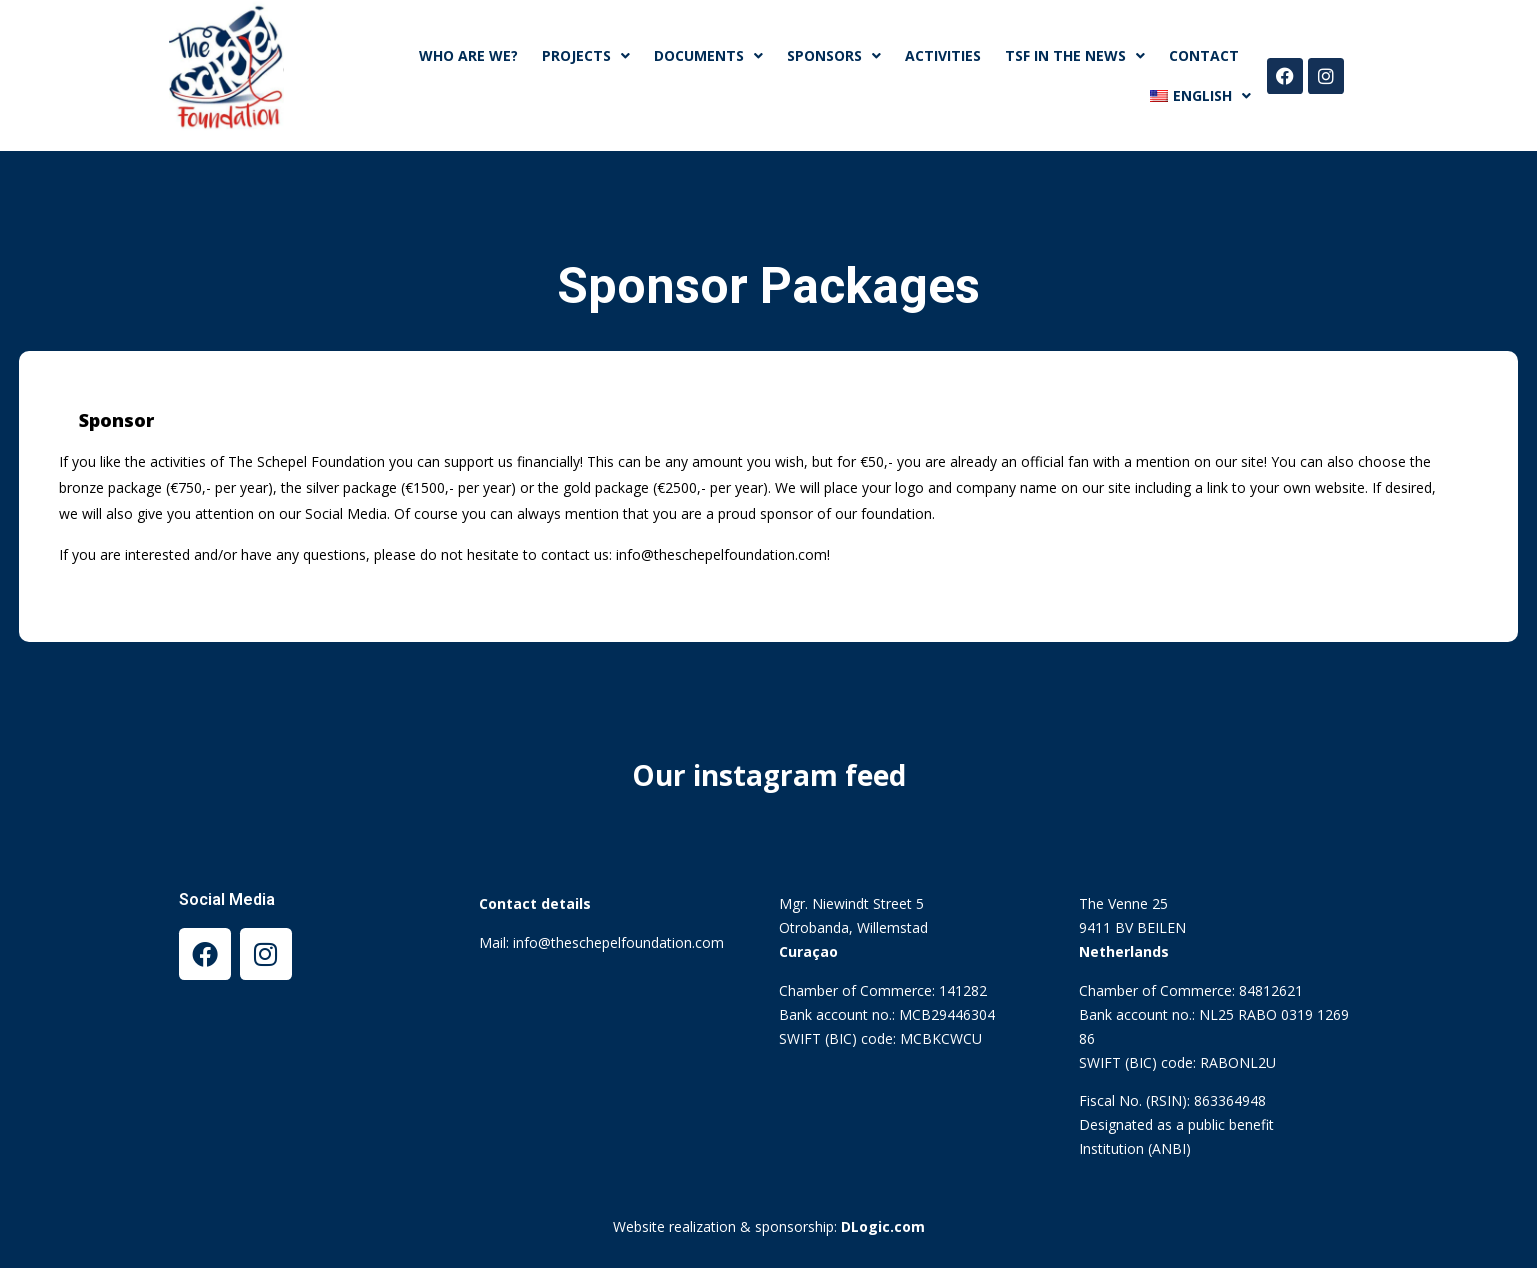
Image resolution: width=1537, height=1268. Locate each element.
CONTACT (1204, 55)
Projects (586, 56)
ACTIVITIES (943, 55)
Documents (708, 56)
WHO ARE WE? (468, 55)
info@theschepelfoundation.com (618, 942)
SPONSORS (834, 56)
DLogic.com (883, 1226)
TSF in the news (1075, 56)
